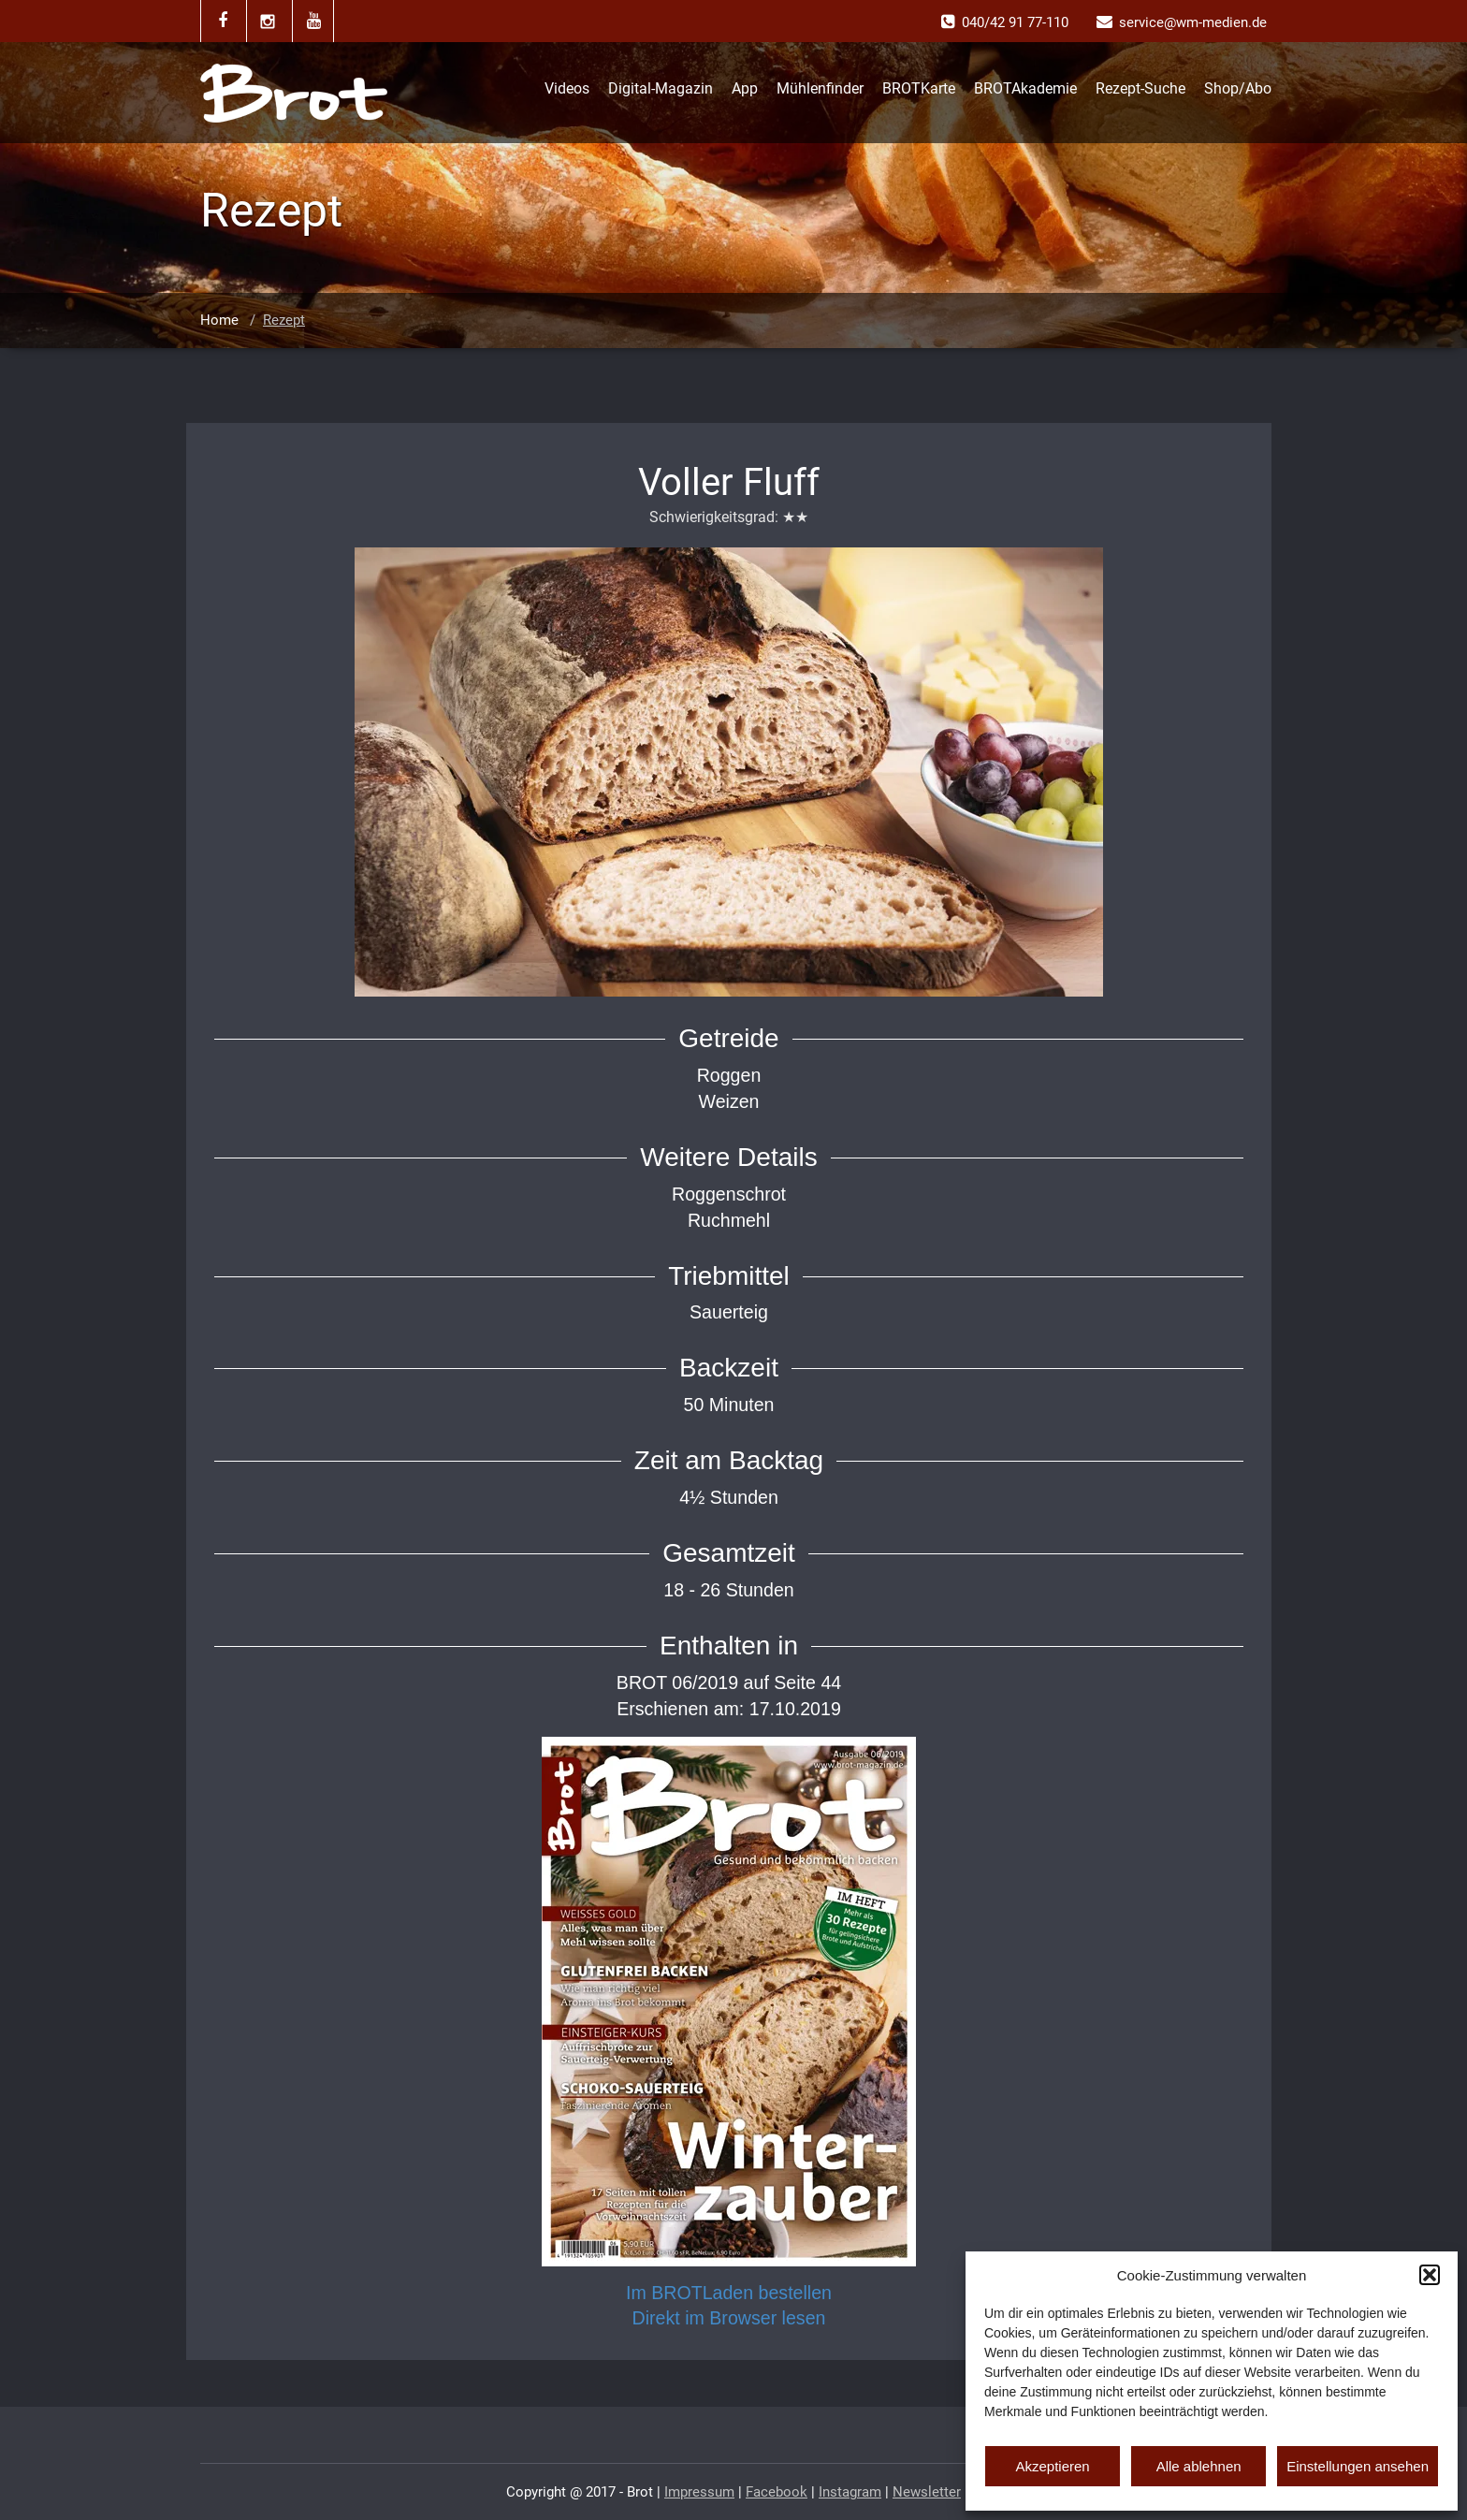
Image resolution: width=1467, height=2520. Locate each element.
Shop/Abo (1237, 88)
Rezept (284, 320)
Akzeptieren (1052, 2466)
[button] (1429, 2274)
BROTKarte (918, 88)
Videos (567, 88)
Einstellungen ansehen (1357, 2466)
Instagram (850, 2492)
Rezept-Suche (1140, 88)
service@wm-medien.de (1193, 22)
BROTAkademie (1025, 88)
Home (219, 320)
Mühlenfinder (820, 88)
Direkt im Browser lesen (729, 2318)
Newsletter (927, 2492)
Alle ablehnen (1199, 2466)
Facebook (776, 2492)
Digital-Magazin (660, 88)
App (745, 88)
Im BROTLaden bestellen (729, 2292)
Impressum (699, 2492)
